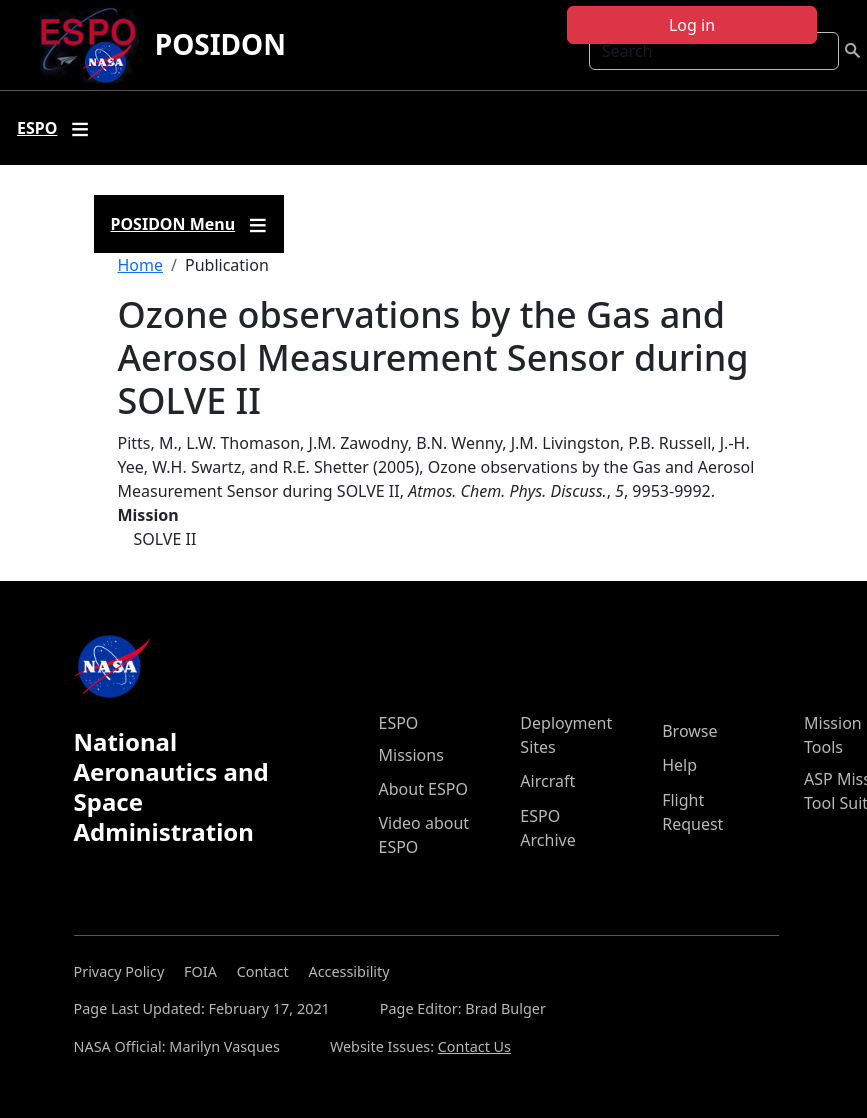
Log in (692, 25)
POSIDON (220, 44)
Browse (689, 731)
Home (141, 265)
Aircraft (547, 781)
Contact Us (474, 1046)
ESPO (399, 723)
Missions (411, 755)
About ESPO (423, 789)
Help (679, 765)
